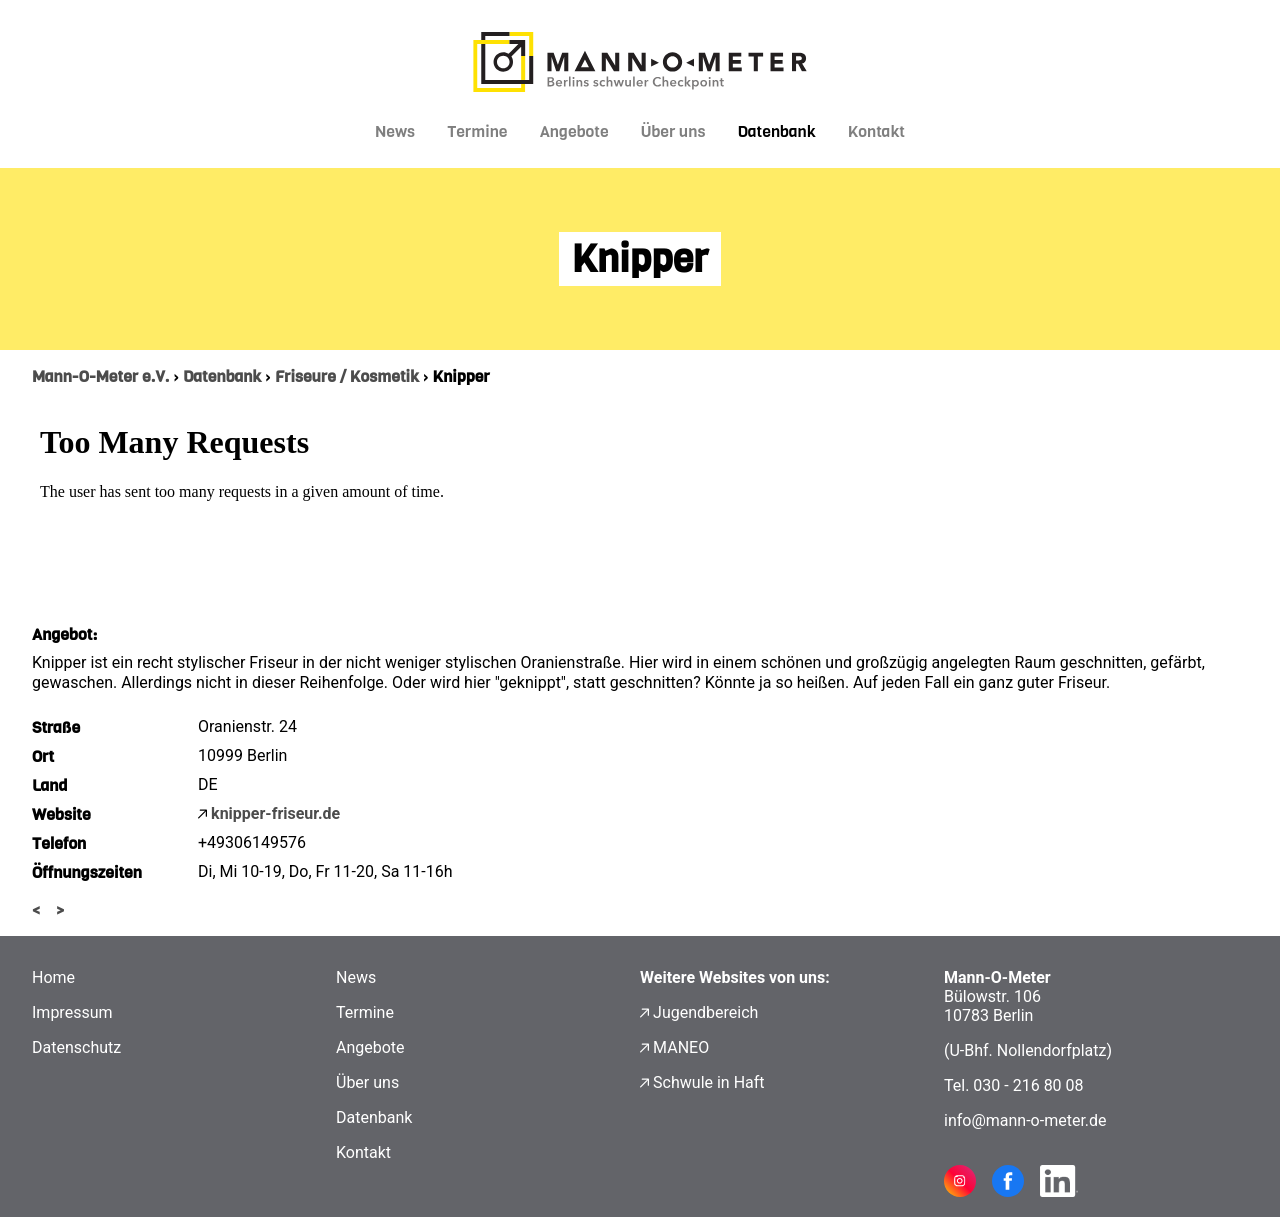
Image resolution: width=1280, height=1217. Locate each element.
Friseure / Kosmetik (347, 376)
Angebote (574, 131)
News (395, 131)
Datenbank (776, 131)
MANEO (681, 1047)
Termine (477, 131)
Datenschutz (76, 1047)
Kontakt (876, 131)
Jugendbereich (705, 1012)
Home (53, 977)
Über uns (673, 131)
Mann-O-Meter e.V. (100, 376)
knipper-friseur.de (275, 813)
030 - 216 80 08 (1028, 1085)
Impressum (72, 1012)
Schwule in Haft (708, 1082)
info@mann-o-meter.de (1025, 1120)
